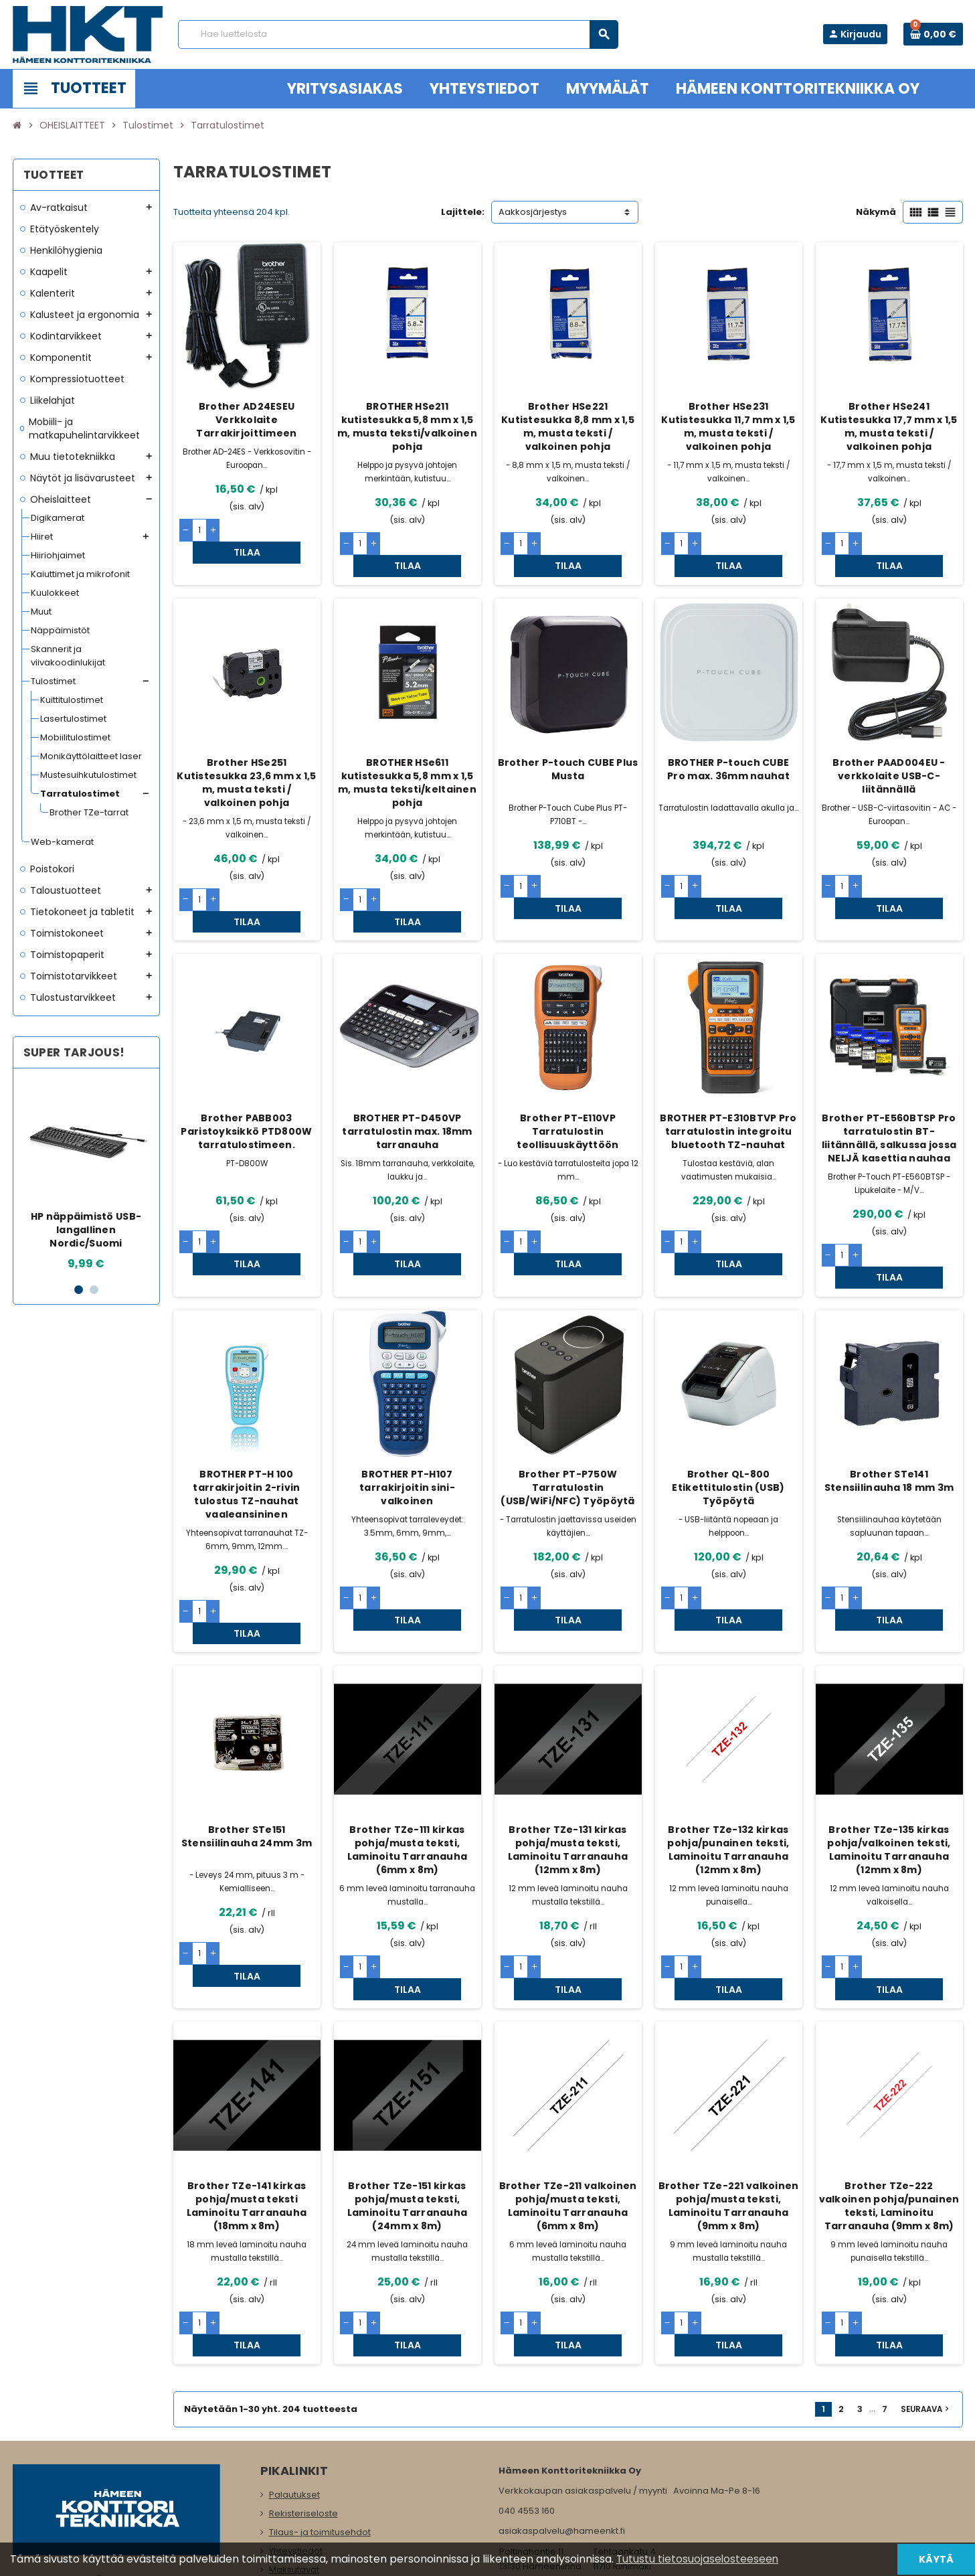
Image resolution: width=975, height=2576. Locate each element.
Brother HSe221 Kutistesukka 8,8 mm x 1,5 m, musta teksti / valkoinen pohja (567, 426)
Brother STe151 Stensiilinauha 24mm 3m (246, 1749)
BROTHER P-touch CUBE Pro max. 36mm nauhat (728, 747)
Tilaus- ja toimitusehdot (320, 2401)
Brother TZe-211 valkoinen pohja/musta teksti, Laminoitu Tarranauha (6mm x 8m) (568, 2096)
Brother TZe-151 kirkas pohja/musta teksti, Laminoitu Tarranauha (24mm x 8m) (407, 2096)
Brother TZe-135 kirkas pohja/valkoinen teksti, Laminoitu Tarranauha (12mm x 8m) (888, 1762)
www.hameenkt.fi (536, 2455)
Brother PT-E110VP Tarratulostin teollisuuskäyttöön (567, 1088)
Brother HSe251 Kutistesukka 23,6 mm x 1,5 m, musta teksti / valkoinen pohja (246, 760)
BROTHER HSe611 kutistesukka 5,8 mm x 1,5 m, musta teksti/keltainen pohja (407, 760)
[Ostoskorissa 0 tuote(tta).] (933, 34)
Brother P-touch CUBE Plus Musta (568, 747)
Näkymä (876, 212)
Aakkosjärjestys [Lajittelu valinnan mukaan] (533, 212)
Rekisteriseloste (303, 2382)
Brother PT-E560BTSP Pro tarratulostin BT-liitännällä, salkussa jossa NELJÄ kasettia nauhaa (889, 1094)
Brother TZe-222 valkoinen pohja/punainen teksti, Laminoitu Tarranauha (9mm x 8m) (889, 2096)
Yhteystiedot (296, 2419)
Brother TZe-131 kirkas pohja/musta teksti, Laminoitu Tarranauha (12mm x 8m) (568, 1762)
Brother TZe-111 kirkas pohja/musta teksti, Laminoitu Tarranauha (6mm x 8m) (407, 1762)
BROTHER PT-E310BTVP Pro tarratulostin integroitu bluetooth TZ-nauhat (728, 1088)
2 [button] (94, 1289)
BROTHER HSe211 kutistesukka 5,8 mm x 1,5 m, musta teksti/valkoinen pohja (407, 426)
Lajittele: (462, 212)
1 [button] (78, 1289)
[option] (86, 1175)
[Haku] (398, 34)
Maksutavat (294, 2438)
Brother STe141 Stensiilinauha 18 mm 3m (889, 1415)
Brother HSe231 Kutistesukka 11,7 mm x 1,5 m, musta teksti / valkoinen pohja (728, 426)
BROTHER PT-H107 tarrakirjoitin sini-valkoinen (407, 1422)
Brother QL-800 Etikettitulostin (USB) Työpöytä (728, 1422)
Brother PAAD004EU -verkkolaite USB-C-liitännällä (888, 754)
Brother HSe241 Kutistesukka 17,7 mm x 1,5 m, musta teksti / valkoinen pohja (888, 426)
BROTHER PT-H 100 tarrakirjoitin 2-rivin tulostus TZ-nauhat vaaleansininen (246, 1428)
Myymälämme (300, 2476)
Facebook (26, 2481)
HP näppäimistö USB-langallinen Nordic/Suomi (86, 1230)
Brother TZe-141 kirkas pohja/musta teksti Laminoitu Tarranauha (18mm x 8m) (247, 2096)
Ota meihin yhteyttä (311, 2494)
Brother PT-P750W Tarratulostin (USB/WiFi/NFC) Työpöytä (567, 1422)
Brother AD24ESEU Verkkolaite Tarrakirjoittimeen (246, 420)
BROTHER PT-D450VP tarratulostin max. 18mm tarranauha (407, 1088)
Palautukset (294, 2363)
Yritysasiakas (297, 2457)
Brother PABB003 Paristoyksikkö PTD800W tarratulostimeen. (246, 1088)
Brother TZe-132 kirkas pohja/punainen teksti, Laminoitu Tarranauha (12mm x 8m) (728, 1762)
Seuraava (926, 2278)
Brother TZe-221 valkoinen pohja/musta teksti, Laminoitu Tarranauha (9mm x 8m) (728, 2096)
